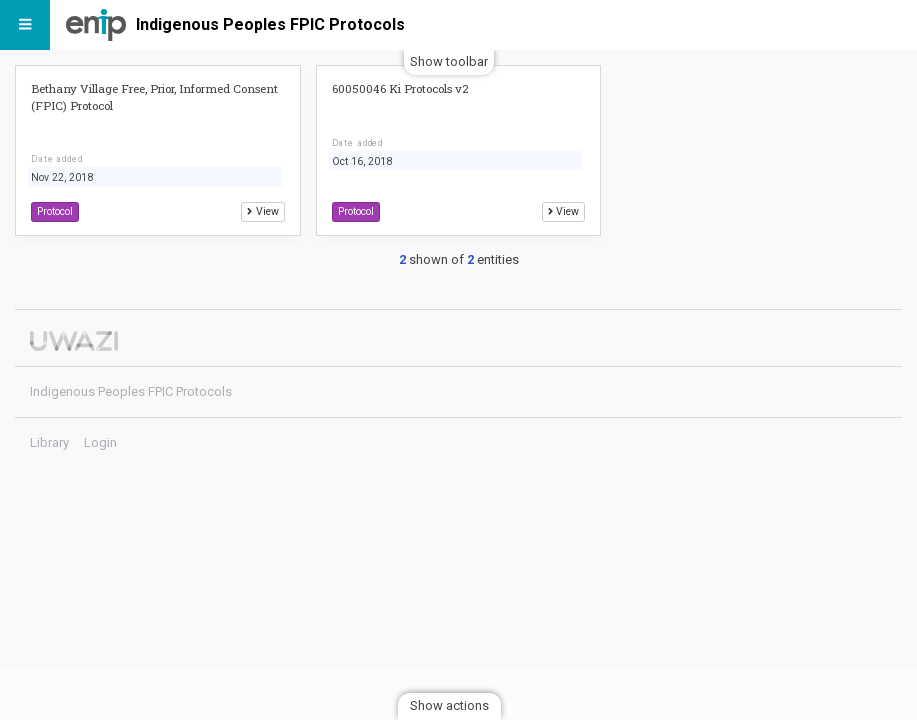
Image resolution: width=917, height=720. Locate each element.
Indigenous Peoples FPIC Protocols (270, 24)
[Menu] (25, 25)
